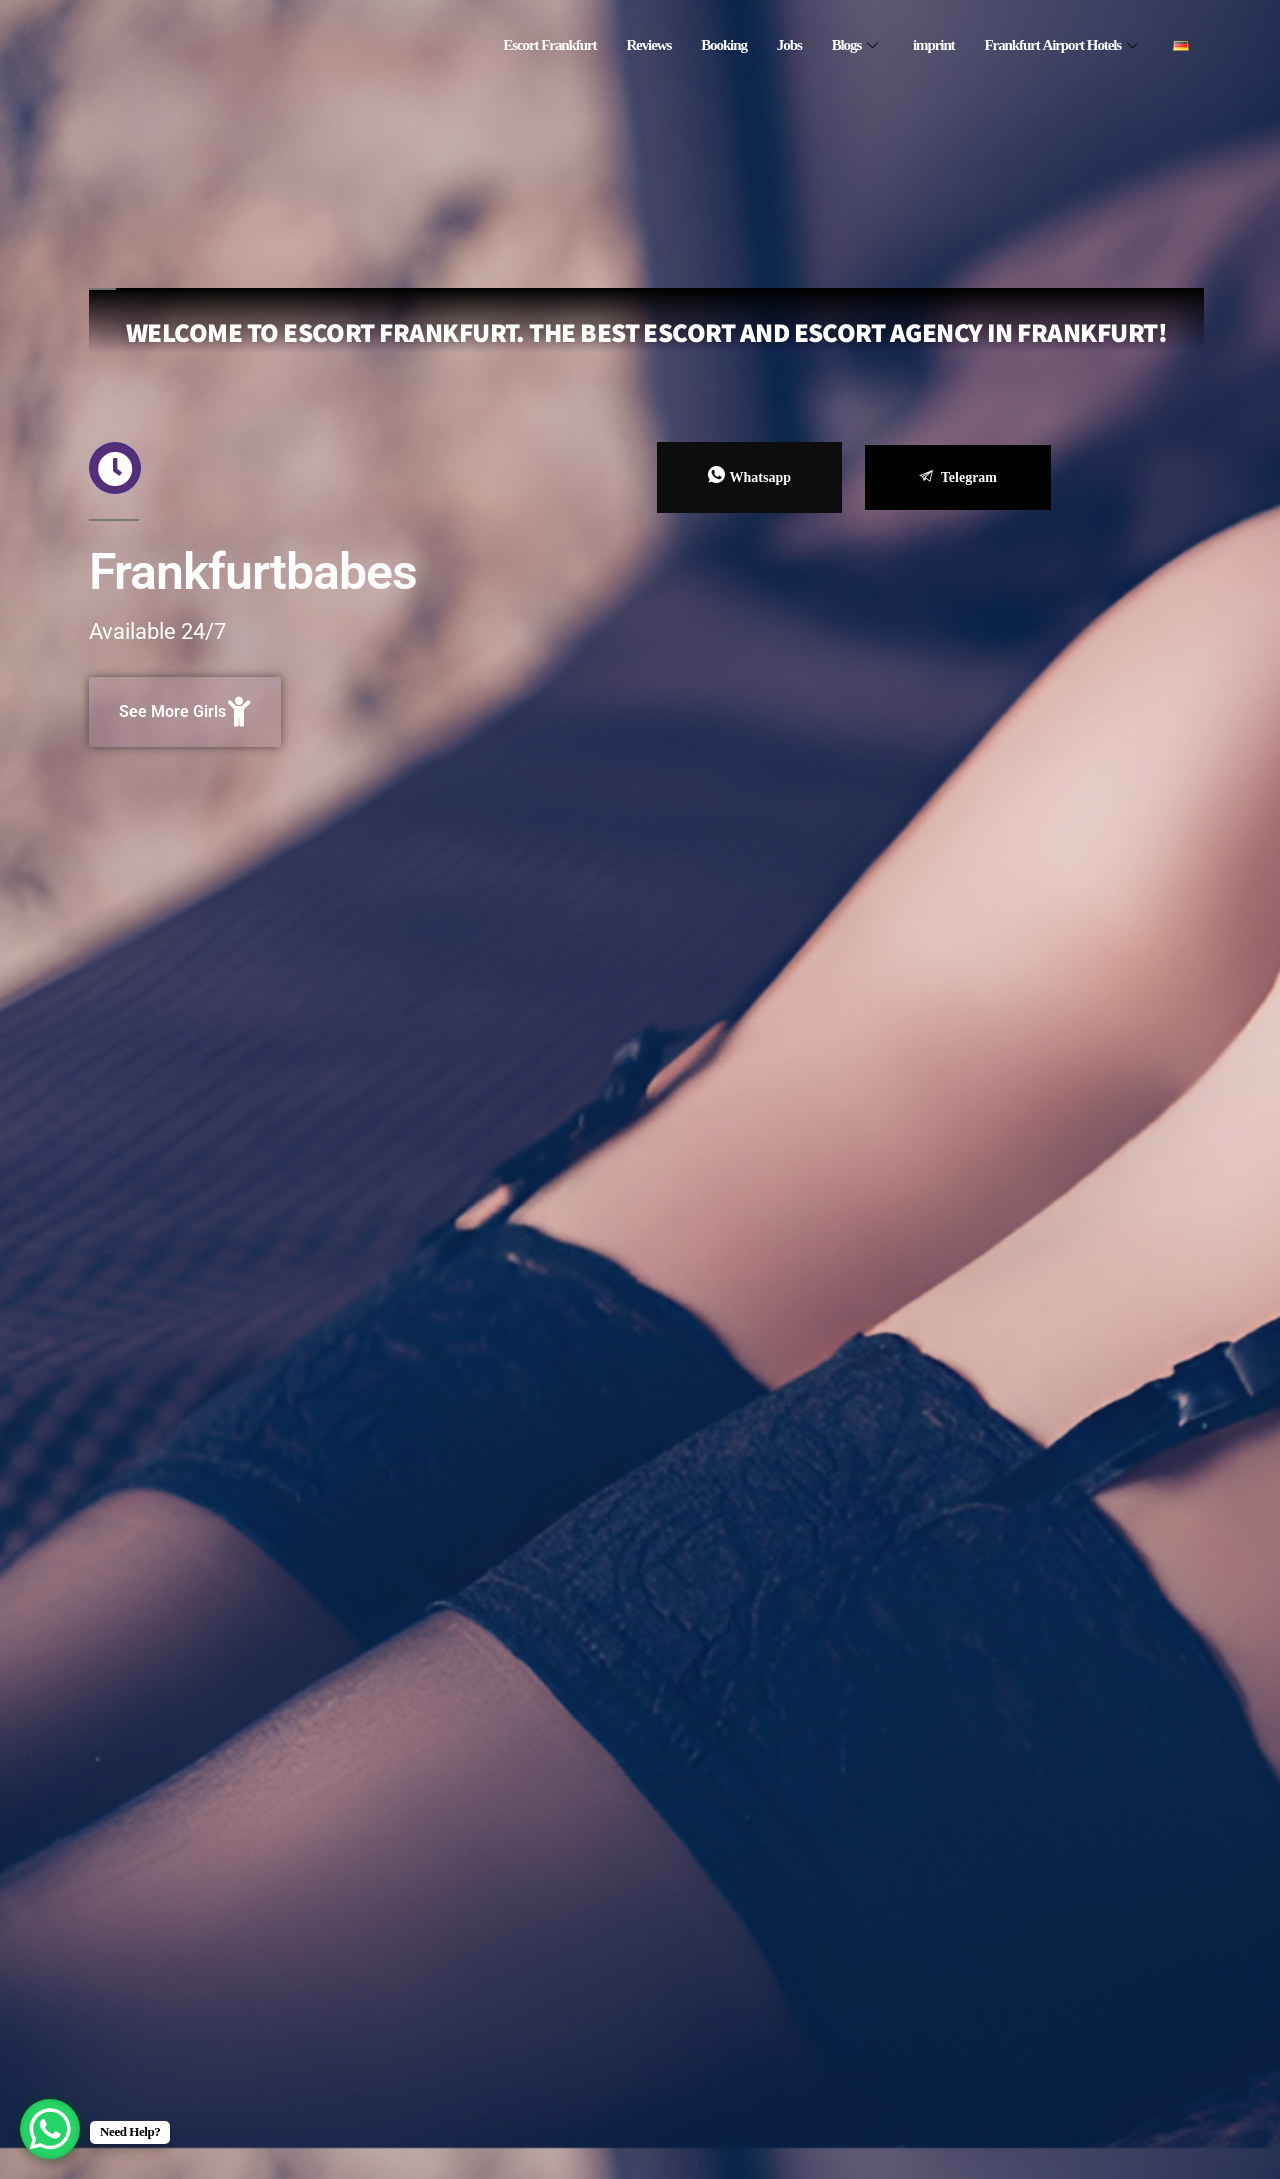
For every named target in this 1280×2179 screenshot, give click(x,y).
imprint (933, 45)
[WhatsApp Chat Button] (50, 2129)
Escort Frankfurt (549, 45)
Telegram (958, 477)
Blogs (854, 45)
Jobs (789, 45)
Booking (724, 45)
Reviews (648, 45)
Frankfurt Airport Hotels (1061, 45)
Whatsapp (749, 476)
